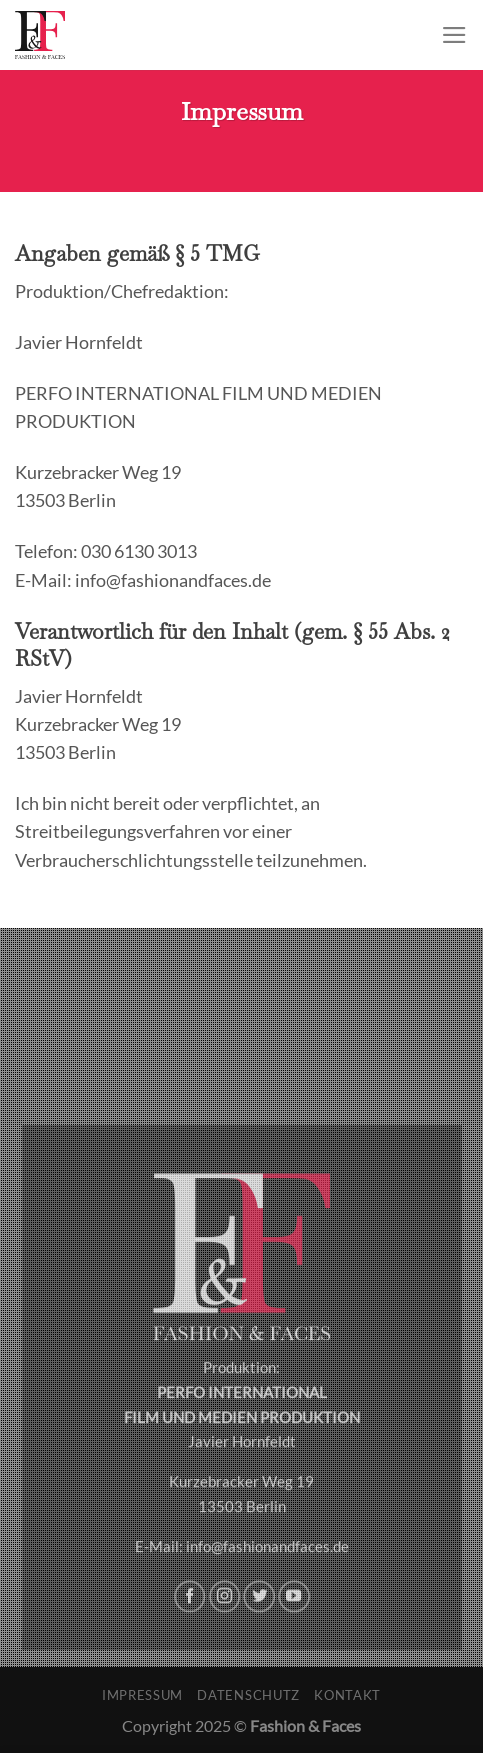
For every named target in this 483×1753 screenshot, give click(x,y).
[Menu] (454, 35)
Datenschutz (248, 1695)
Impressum (142, 1695)
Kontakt (347, 1695)
